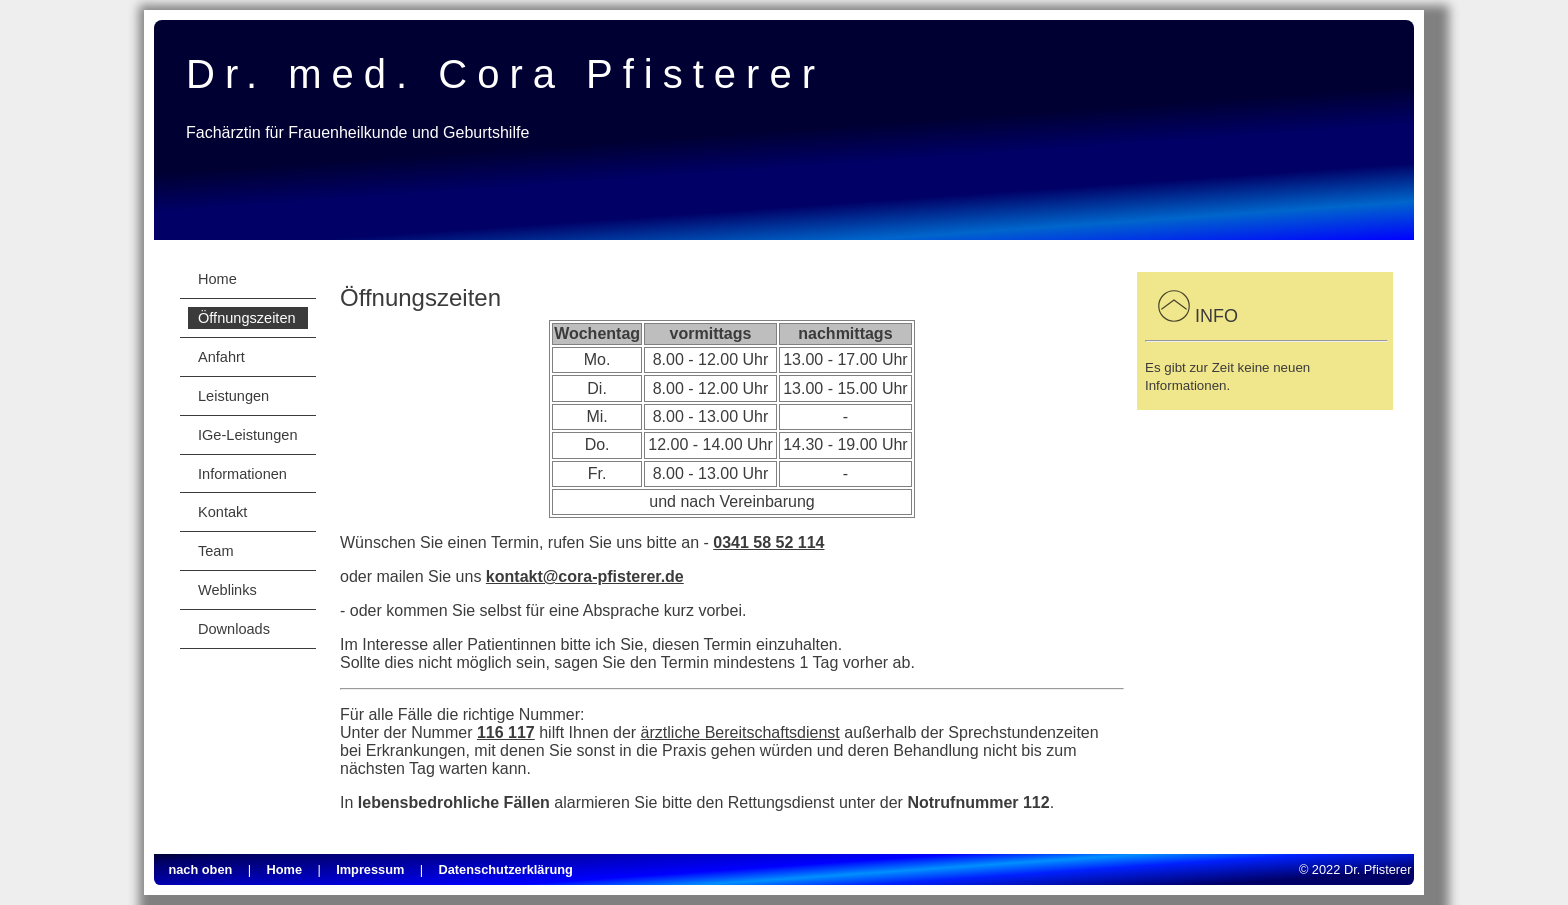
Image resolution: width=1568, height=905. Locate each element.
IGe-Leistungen (247, 435)
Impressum (370, 869)
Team (216, 551)
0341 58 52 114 (768, 542)
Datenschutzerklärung (506, 869)
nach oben (200, 869)
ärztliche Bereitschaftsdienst (740, 732)
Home (217, 279)
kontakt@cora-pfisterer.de (585, 576)
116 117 (506, 732)
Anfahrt (221, 357)
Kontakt (222, 512)
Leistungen (233, 396)
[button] (1174, 316)
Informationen (242, 474)
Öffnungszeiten (247, 318)
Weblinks (227, 590)
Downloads (234, 629)
